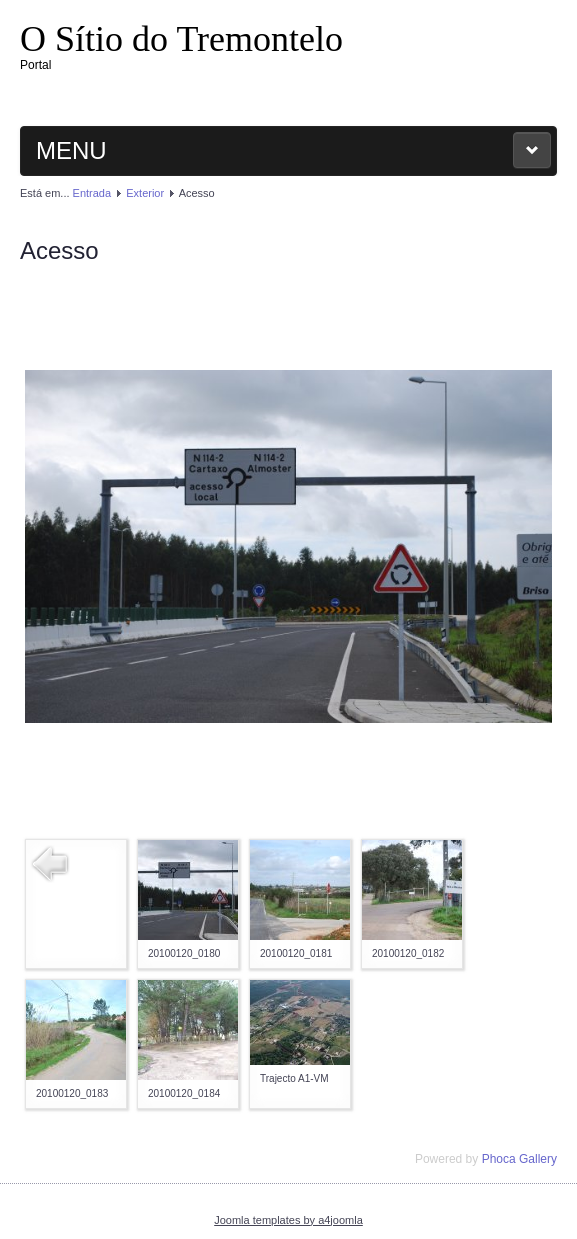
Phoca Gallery (519, 1159)
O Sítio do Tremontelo (181, 39)
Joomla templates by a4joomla (288, 1220)
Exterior (145, 193)
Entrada (92, 193)
